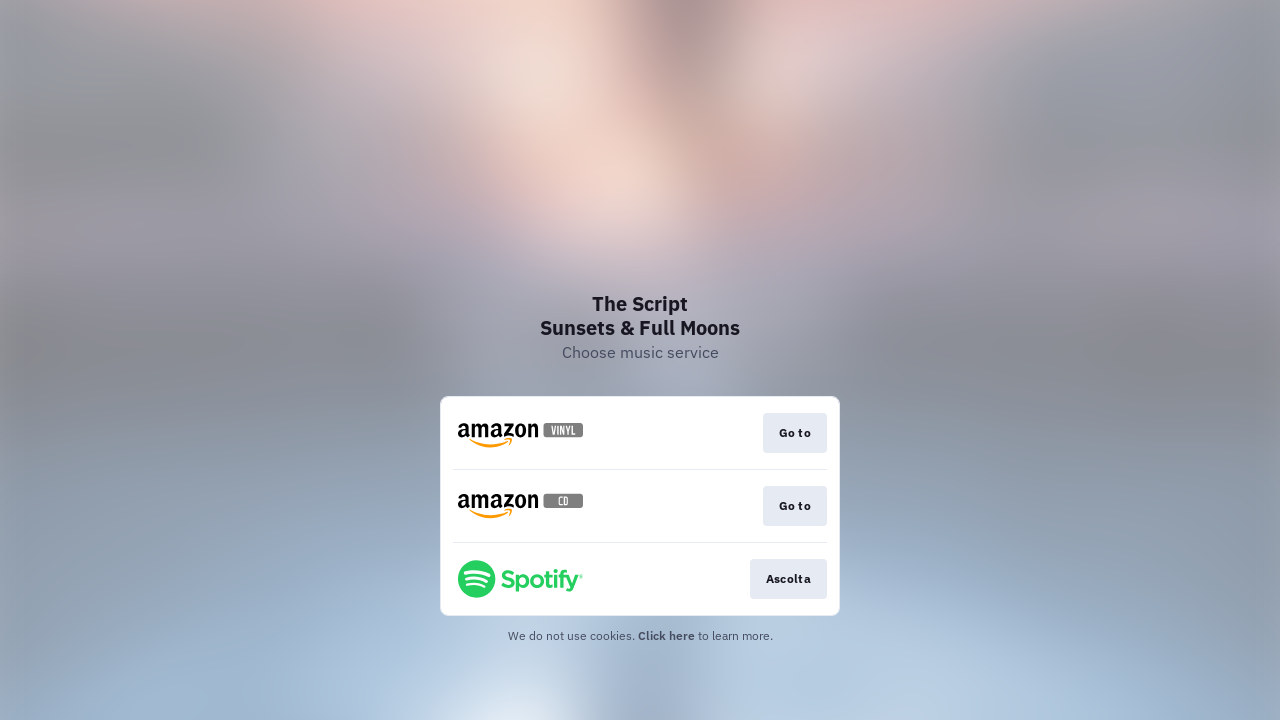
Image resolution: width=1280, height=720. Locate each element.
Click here (666, 635)
